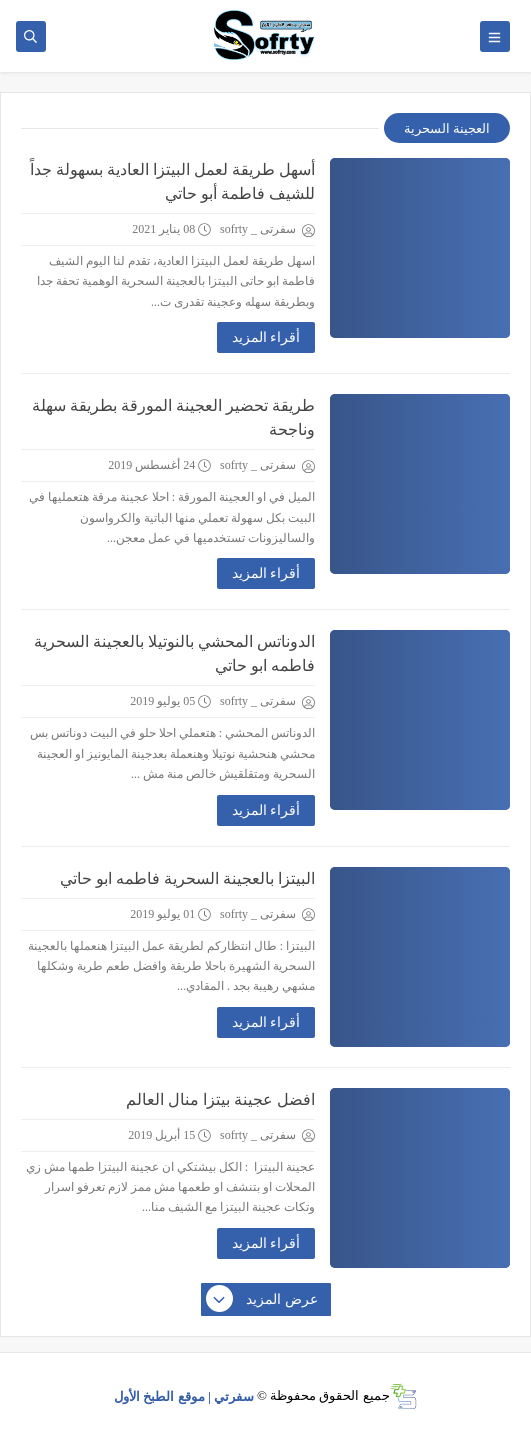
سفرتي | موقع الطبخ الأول (184, 1395)
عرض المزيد (263, 1300)
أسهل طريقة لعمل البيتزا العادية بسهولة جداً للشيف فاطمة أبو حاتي (172, 181)
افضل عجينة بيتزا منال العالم (220, 1099)
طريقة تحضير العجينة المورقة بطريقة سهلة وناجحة (173, 417)
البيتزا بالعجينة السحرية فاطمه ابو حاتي (187, 878)
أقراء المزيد (266, 337)
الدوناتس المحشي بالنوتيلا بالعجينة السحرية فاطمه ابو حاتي (174, 653)
